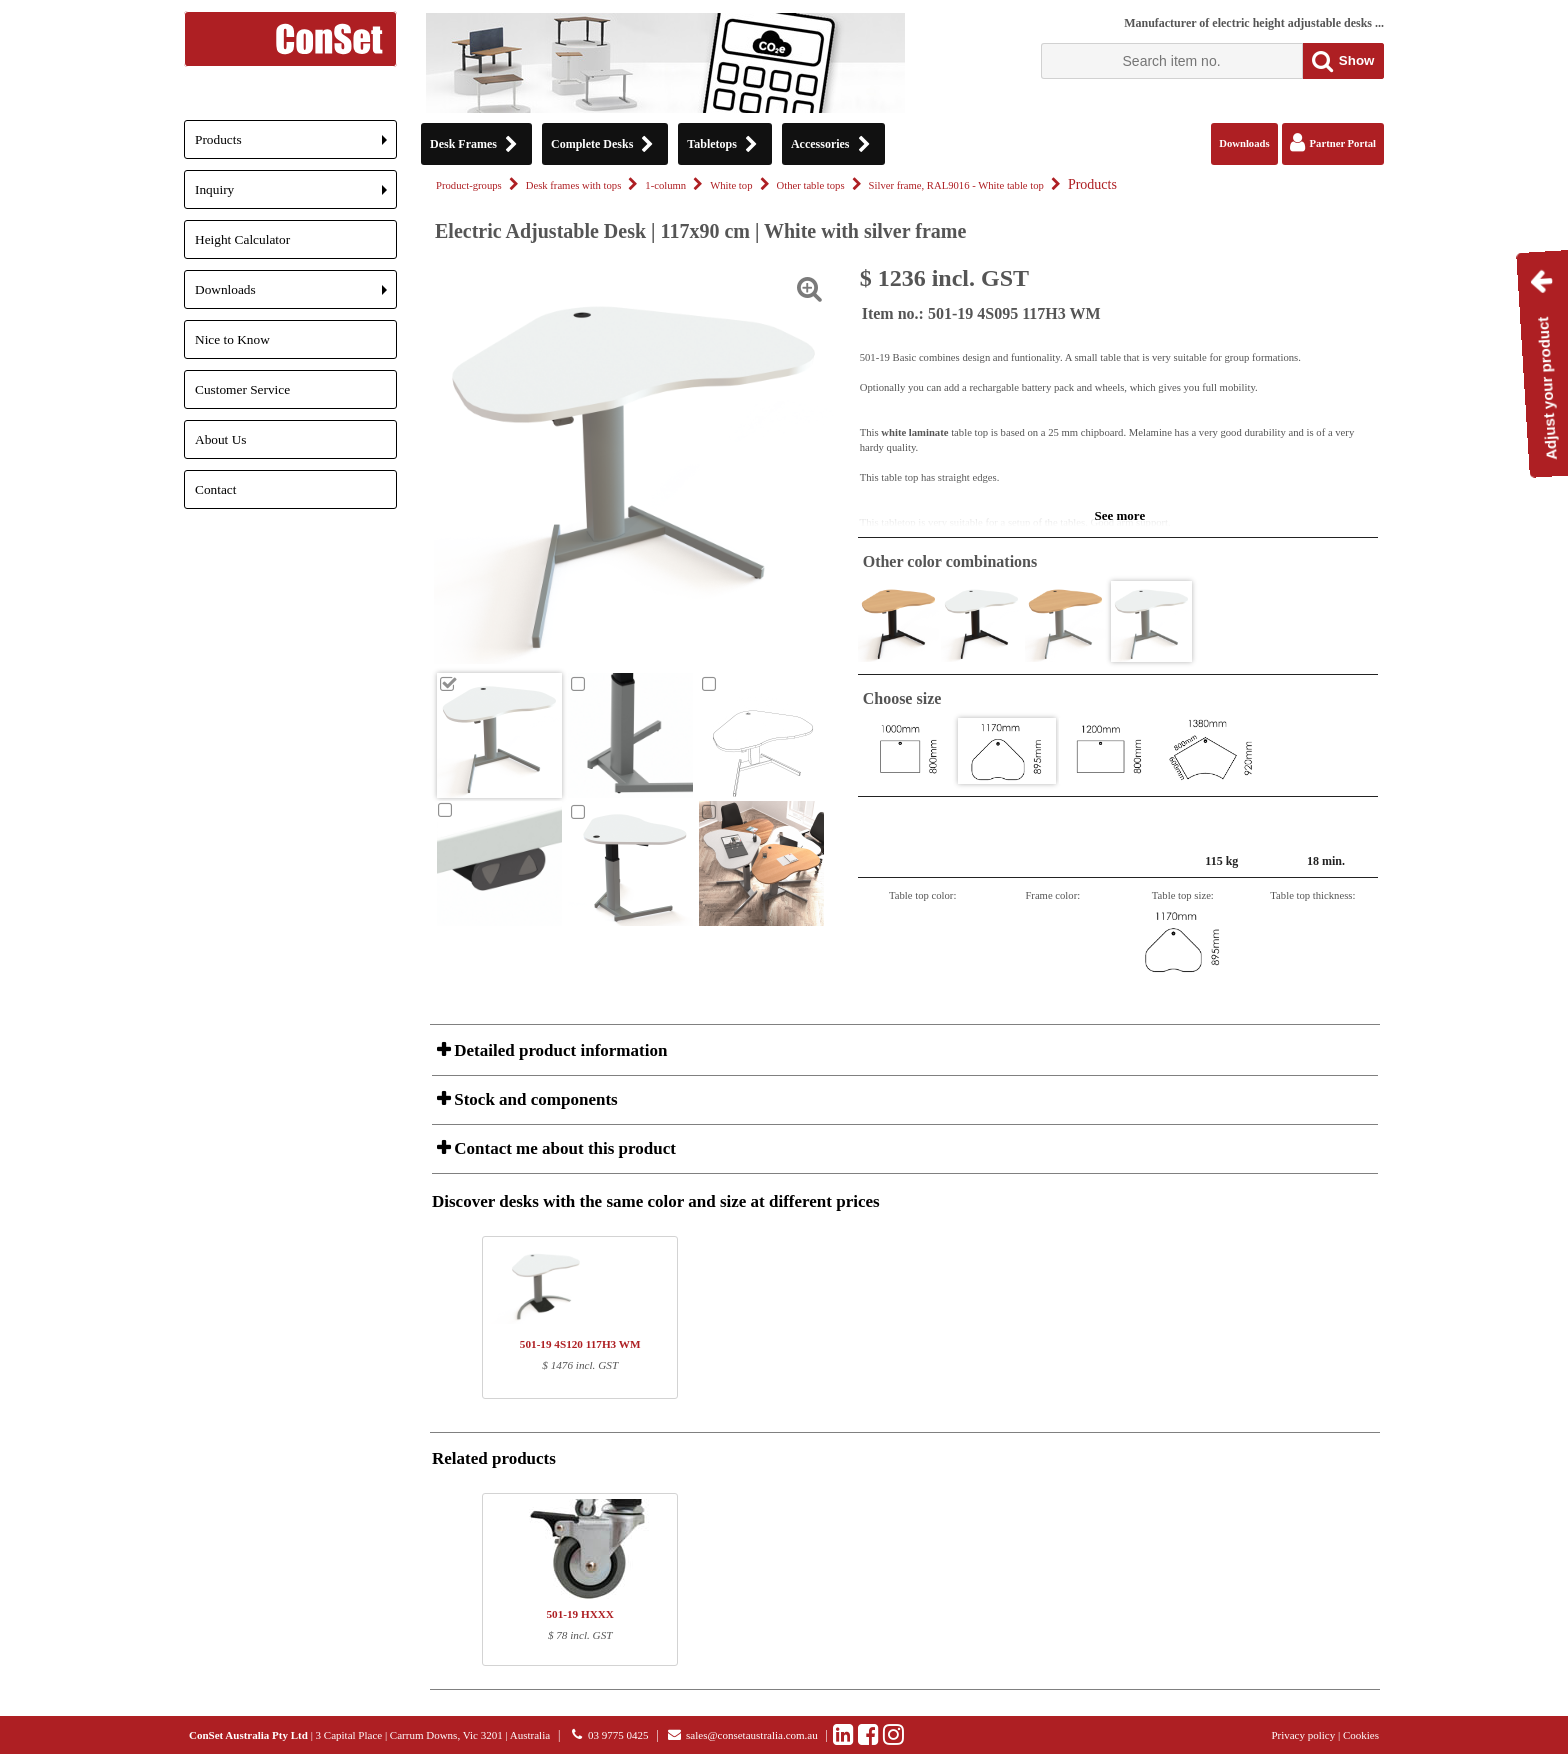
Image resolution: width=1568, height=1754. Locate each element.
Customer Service (242, 389)
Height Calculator (242, 239)
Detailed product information (558, 1050)
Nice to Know (232, 339)
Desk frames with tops (574, 185)
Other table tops (811, 185)
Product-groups (469, 185)
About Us (220, 439)
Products (296, 145)
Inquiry (296, 195)
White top (731, 185)
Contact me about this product (563, 1148)
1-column (665, 185)
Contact (215, 489)
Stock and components (534, 1099)
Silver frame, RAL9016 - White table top (956, 185)
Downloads (296, 295)
